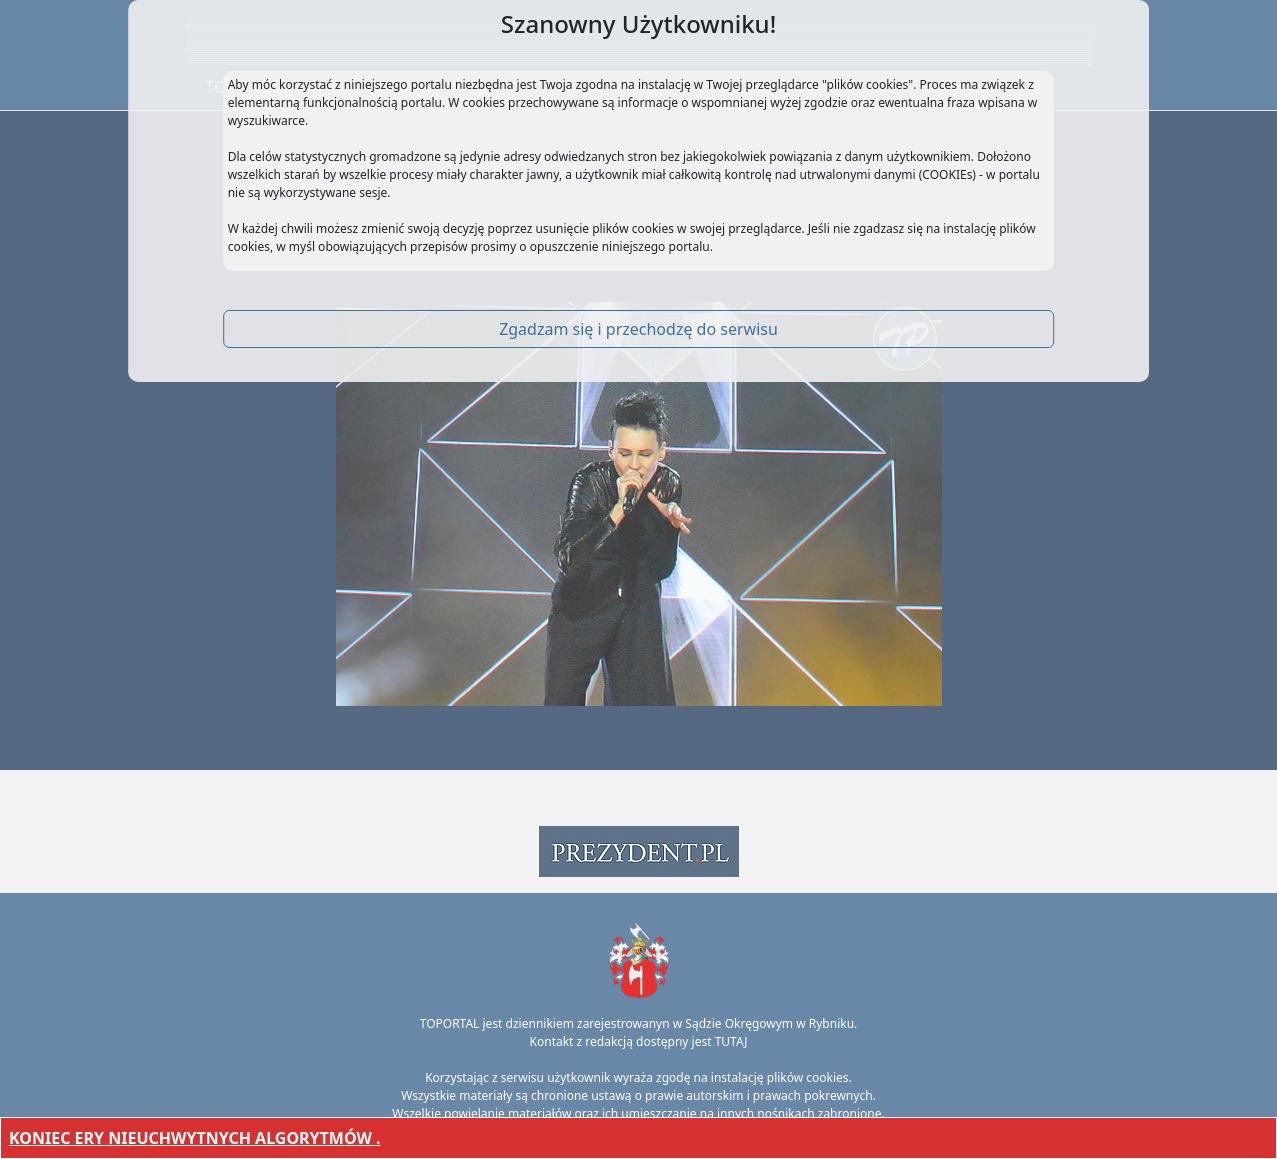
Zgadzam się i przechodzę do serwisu (638, 329)
